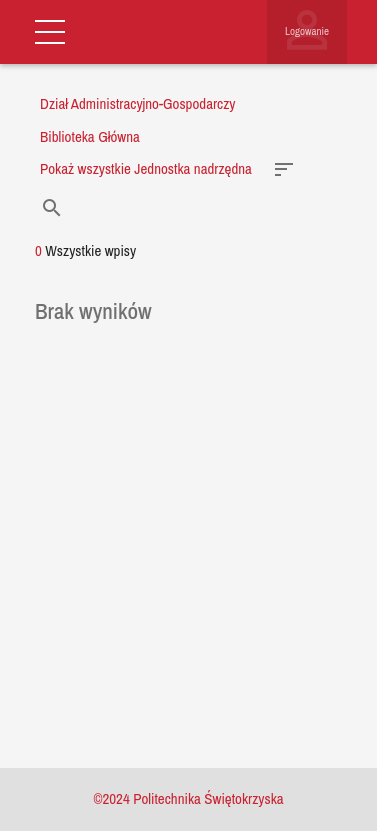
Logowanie (307, 31)
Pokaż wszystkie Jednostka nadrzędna (146, 168)
